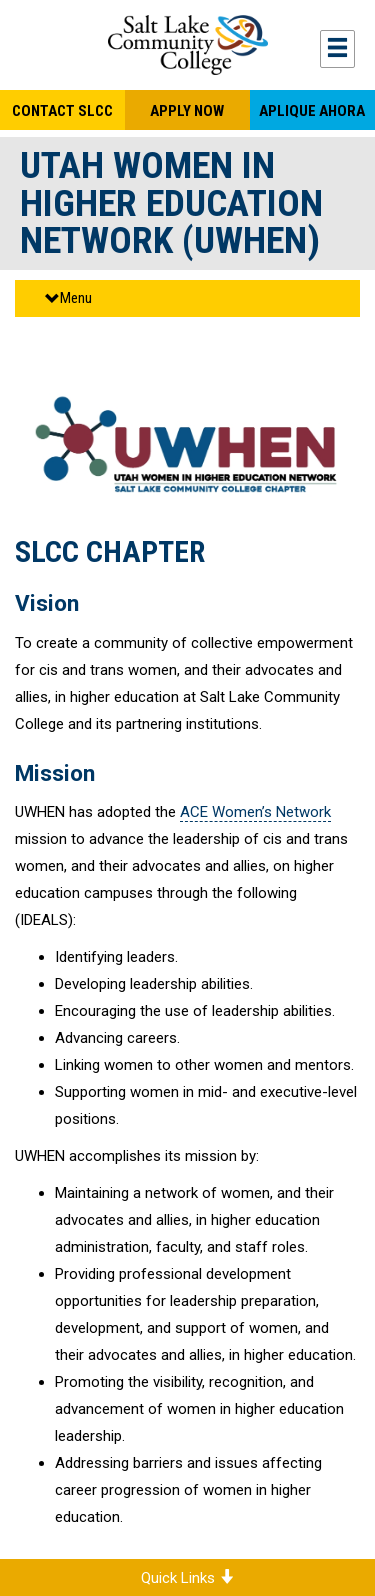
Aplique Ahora (312, 111)
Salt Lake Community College (187, 45)
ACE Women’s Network (255, 812)
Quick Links (187, 1578)
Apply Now (187, 111)
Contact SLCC (62, 111)
